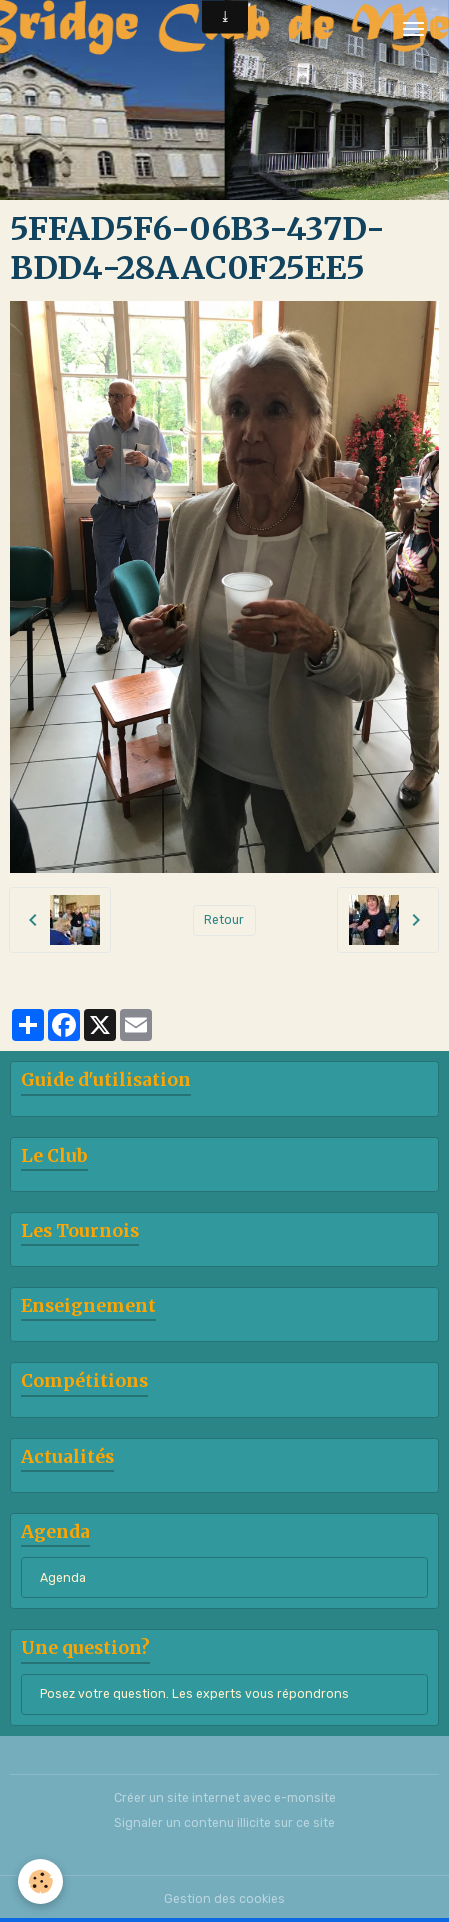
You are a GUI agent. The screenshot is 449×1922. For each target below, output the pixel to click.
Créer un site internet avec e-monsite (225, 1798)
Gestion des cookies (224, 1899)
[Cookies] (40, 1881)
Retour (224, 920)
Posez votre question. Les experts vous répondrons (194, 1694)
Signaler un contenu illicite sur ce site (224, 1823)
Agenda (63, 1578)
